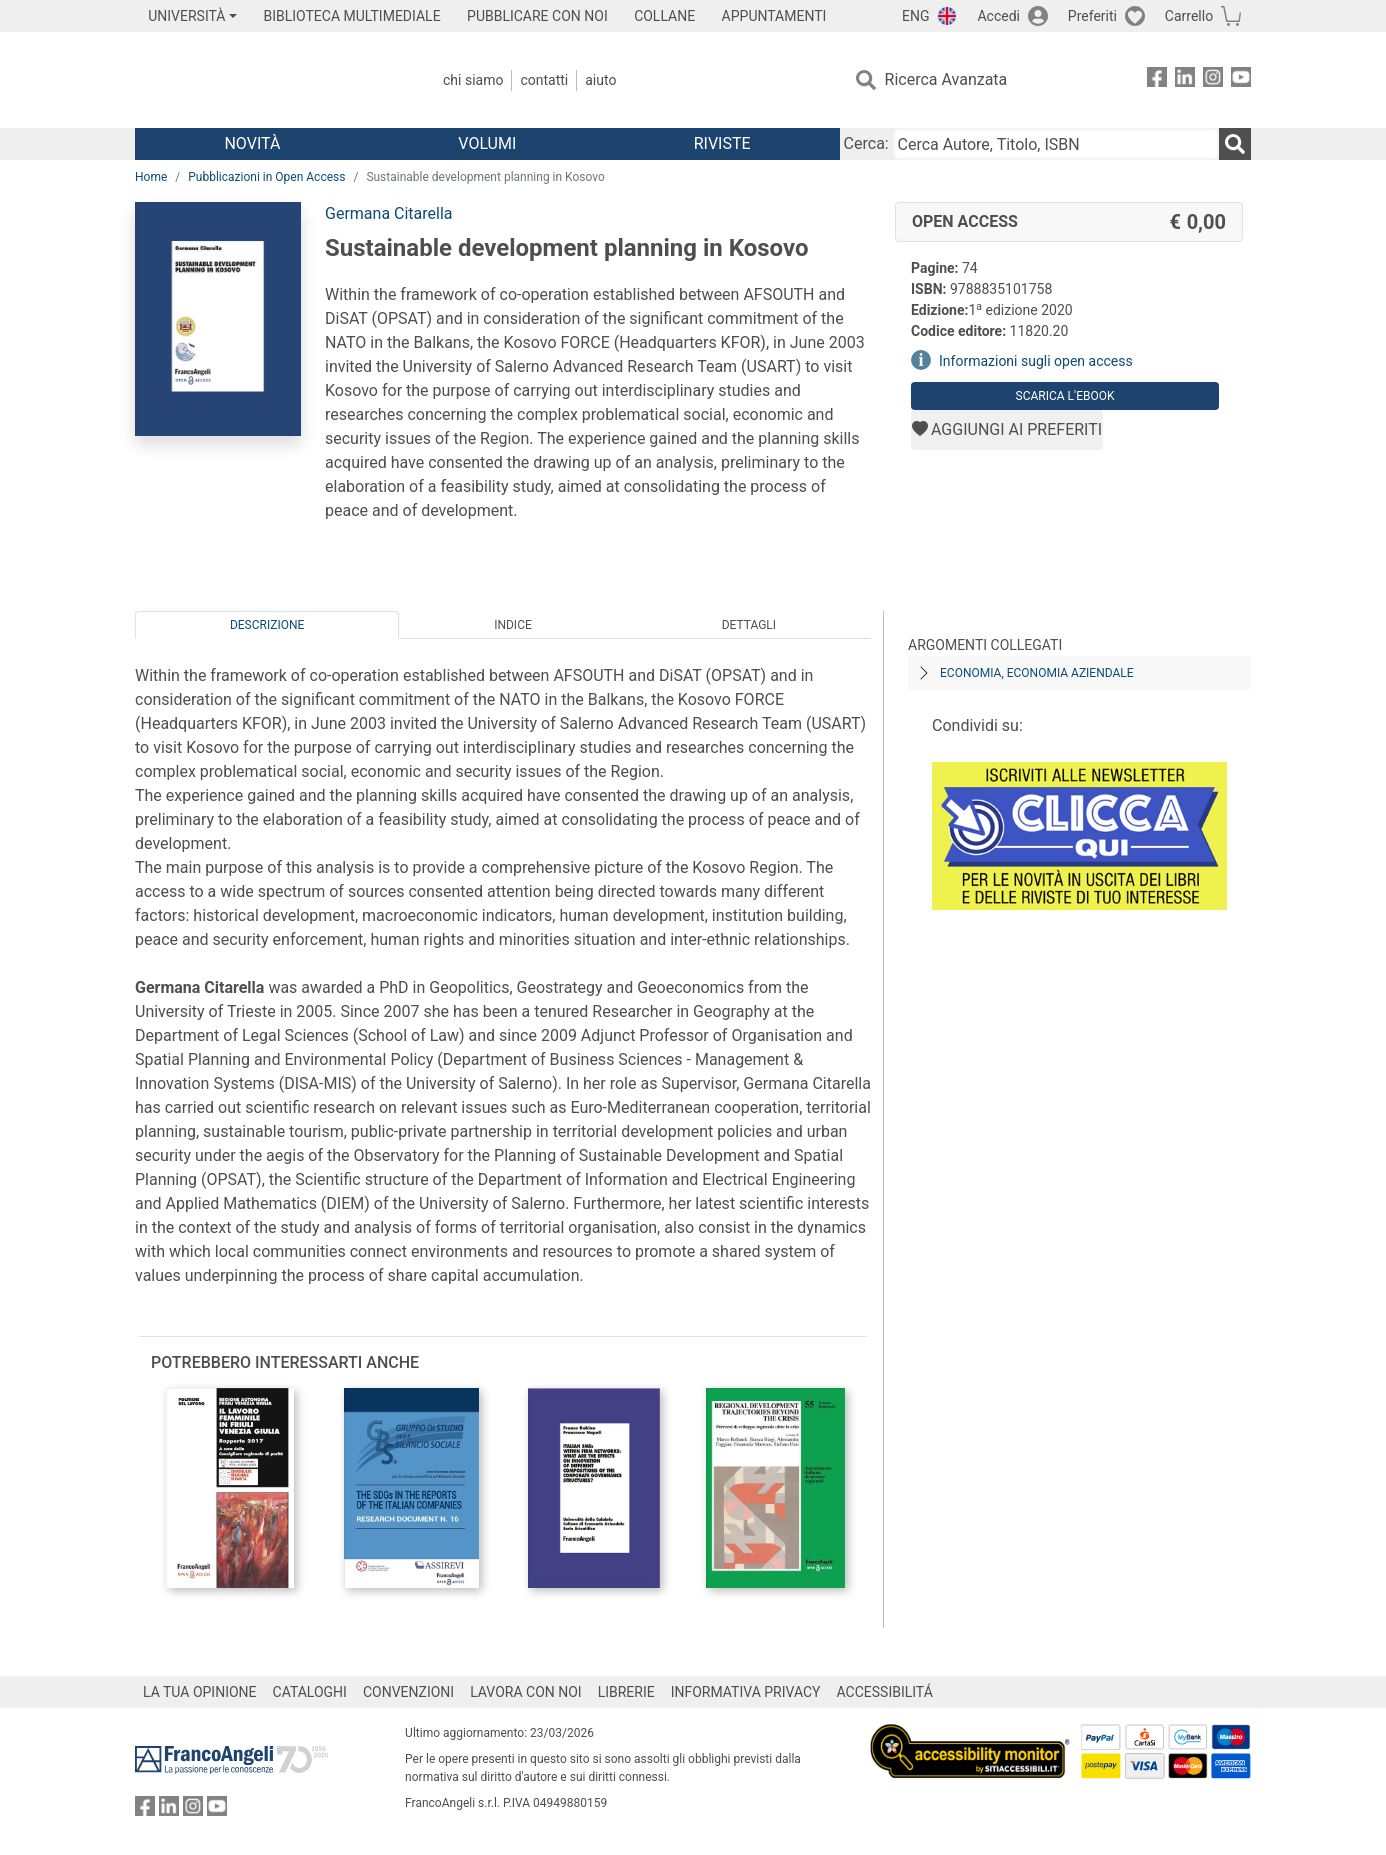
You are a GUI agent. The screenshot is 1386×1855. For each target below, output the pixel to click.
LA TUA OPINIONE (200, 1692)
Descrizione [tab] (267, 625)
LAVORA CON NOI (526, 1692)
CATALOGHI (310, 1692)
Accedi (998, 16)
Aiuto (600, 80)
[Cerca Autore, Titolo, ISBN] (1056, 144)
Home (151, 177)
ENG (915, 16)
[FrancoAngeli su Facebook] (1157, 80)
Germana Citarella (389, 213)
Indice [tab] (513, 625)
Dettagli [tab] (749, 625)
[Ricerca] (1235, 144)
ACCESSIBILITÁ (885, 1692)
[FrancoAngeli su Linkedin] (1185, 80)
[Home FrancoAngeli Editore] (267, 80)
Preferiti (1092, 16)
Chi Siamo (473, 80)
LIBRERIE (626, 1692)
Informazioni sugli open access (1036, 361)
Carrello (1189, 16)
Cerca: (866, 143)
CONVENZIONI (408, 1692)
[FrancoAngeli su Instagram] (1213, 80)
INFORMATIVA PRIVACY (746, 1692)
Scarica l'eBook (1065, 396)
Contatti (544, 80)
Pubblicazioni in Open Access (266, 177)
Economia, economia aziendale (1037, 673)
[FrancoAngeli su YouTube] (1241, 80)
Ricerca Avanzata (946, 79)
